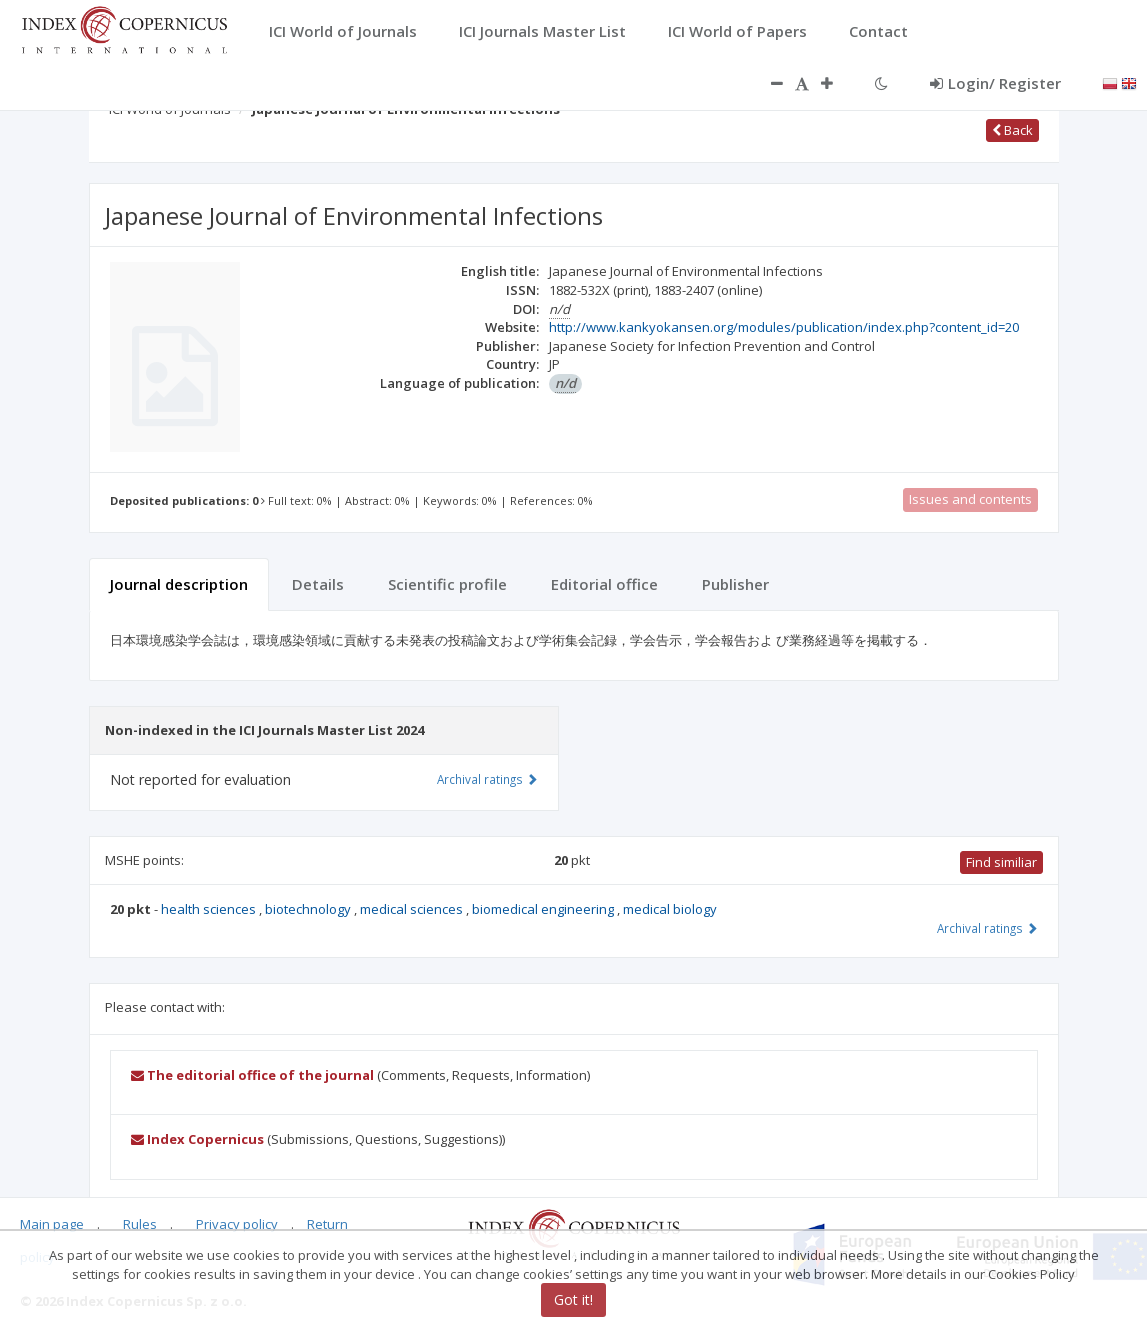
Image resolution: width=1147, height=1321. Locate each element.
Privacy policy (237, 1224)
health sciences (210, 909)
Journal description (179, 584)
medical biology (670, 909)
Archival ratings (987, 928)
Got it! (573, 1299)
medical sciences (413, 909)
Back (1012, 130)
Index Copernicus (197, 1139)
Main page (52, 1224)
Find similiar (1001, 862)
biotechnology (309, 909)
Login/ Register (995, 83)
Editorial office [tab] (604, 584)
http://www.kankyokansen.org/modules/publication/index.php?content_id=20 (784, 327)
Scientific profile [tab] (447, 584)
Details (318, 584)
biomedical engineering (544, 909)
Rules (140, 1224)
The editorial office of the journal (252, 1075)
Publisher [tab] (735, 584)
